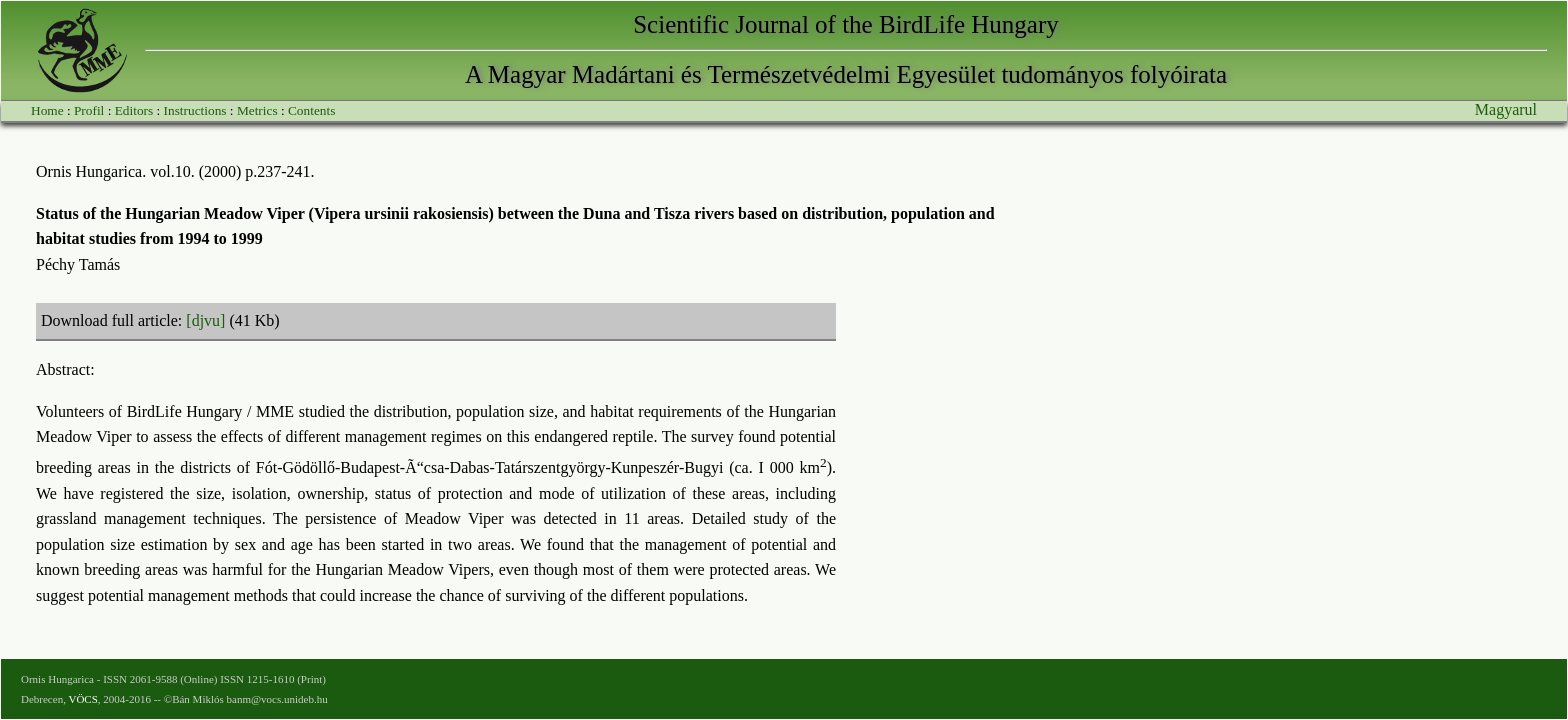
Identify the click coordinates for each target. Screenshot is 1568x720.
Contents (311, 110)
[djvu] (205, 320)
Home (47, 110)
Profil (89, 110)
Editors (134, 110)
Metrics (257, 110)
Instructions (195, 110)
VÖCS (82, 699)
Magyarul (1506, 109)
